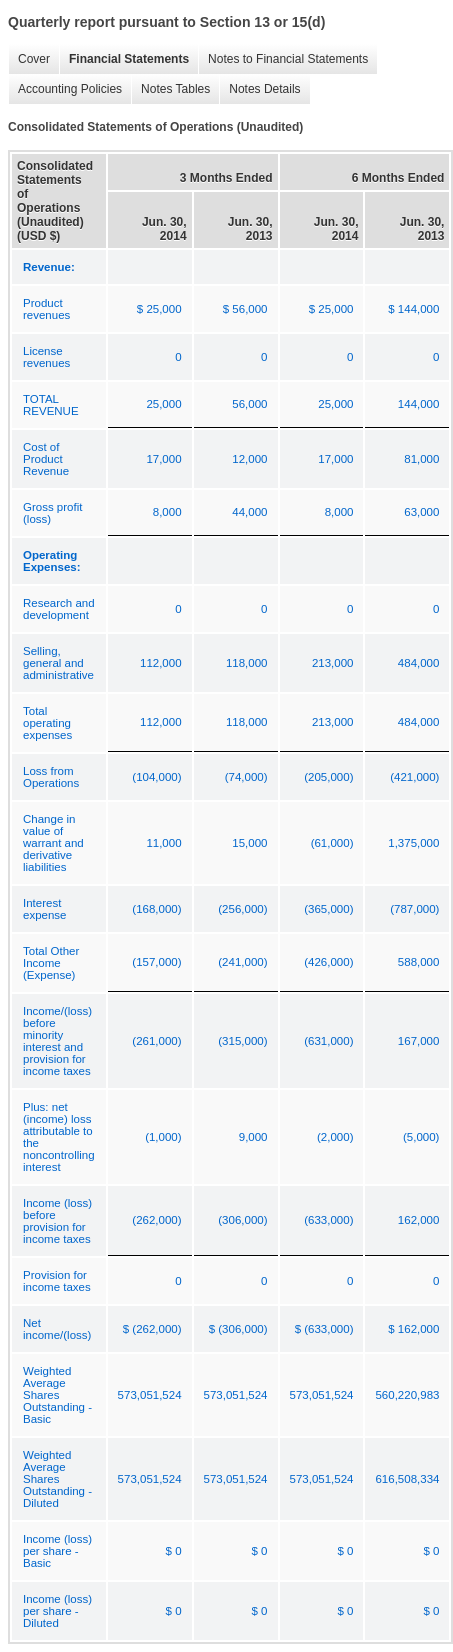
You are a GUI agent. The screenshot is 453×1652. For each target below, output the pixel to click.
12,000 (249, 459)
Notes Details (259, 89)
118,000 (247, 663)
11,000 (163, 843)
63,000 (421, 512)
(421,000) (414, 777)
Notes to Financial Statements (283, 59)
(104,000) (156, 777)
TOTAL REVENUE (51, 405)
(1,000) (163, 1137)
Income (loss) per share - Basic (57, 1551)
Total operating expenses (47, 723)
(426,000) (328, 962)
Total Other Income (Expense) (51, 963)
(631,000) (328, 1041)
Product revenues (46, 309)
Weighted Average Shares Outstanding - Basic (57, 1395)
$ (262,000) (152, 1329)
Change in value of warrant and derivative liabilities (53, 843)
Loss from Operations (51, 777)
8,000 (167, 512)
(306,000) (242, 1220)
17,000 (163, 459)
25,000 (163, 404)
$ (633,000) (324, 1329)
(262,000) (156, 1220)
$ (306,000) (238, 1329)
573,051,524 (150, 1395)
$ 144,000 (413, 309)
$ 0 (174, 1551)
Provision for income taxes (57, 1281)
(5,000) (421, 1137)
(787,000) (414, 909)
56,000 (249, 404)
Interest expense (44, 909)
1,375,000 (413, 843)
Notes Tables (170, 89)
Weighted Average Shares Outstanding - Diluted (57, 1479)
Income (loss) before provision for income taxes (57, 1221)
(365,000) (328, 909)
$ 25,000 (159, 309)
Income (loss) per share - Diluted (57, 1611)
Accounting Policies (65, 89)
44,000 (249, 512)
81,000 (421, 459)
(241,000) (242, 962)
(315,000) (242, 1041)
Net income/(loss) (57, 1329)
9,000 (253, 1137)
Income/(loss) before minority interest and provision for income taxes (57, 1041)
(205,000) (328, 777)
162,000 (419, 1220)
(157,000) (156, 962)
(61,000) (332, 843)
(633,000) (328, 1220)
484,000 (419, 663)
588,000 (419, 962)
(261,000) (156, 1041)
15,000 (249, 843)
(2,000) (335, 1137)
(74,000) (246, 777)
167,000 (419, 1041)
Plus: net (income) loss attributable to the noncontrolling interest (59, 1137)
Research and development (59, 609)
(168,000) (156, 909)
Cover (29, 59)
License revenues (46, 357)
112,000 (161, 663)
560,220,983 (407, 1395)
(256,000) (242, 909)
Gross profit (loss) (52, 513)
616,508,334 (407, 1479)
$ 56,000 (245, 309)
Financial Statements (124, 59)
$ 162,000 (413, 1329)
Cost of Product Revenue (46, 459)
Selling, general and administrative (58, 663)
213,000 (333, 663)
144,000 (419, 404)
